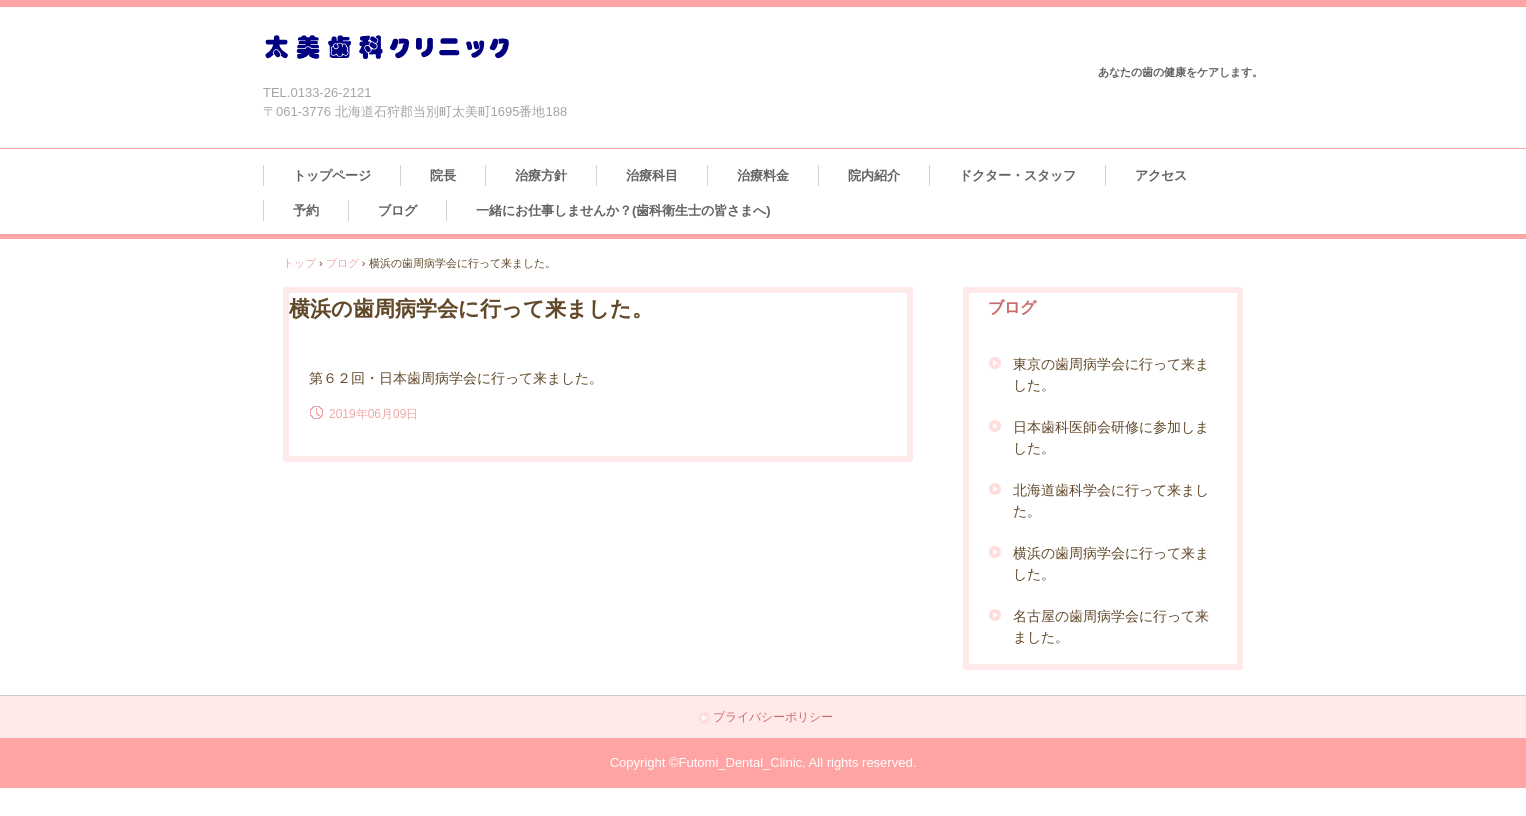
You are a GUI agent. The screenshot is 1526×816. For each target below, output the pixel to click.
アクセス (1161, 175)
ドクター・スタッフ (1017, 175)
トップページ (332, 175)
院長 (443, 175)
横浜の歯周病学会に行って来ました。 (1111, 563)
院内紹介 (874, 175)
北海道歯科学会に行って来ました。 (1111, 500)
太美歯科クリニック (386, 47)
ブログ (397, 210)
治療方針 (541, 175)
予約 (306, 210)
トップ (299, 263)
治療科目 (652, 175)
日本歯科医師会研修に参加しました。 (1111, 437)
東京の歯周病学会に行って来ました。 (1111, 374)
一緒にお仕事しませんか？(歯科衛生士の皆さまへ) (623, 210)
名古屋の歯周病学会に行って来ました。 (1111, 626)
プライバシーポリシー (773, 717)
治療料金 (763, 175)
